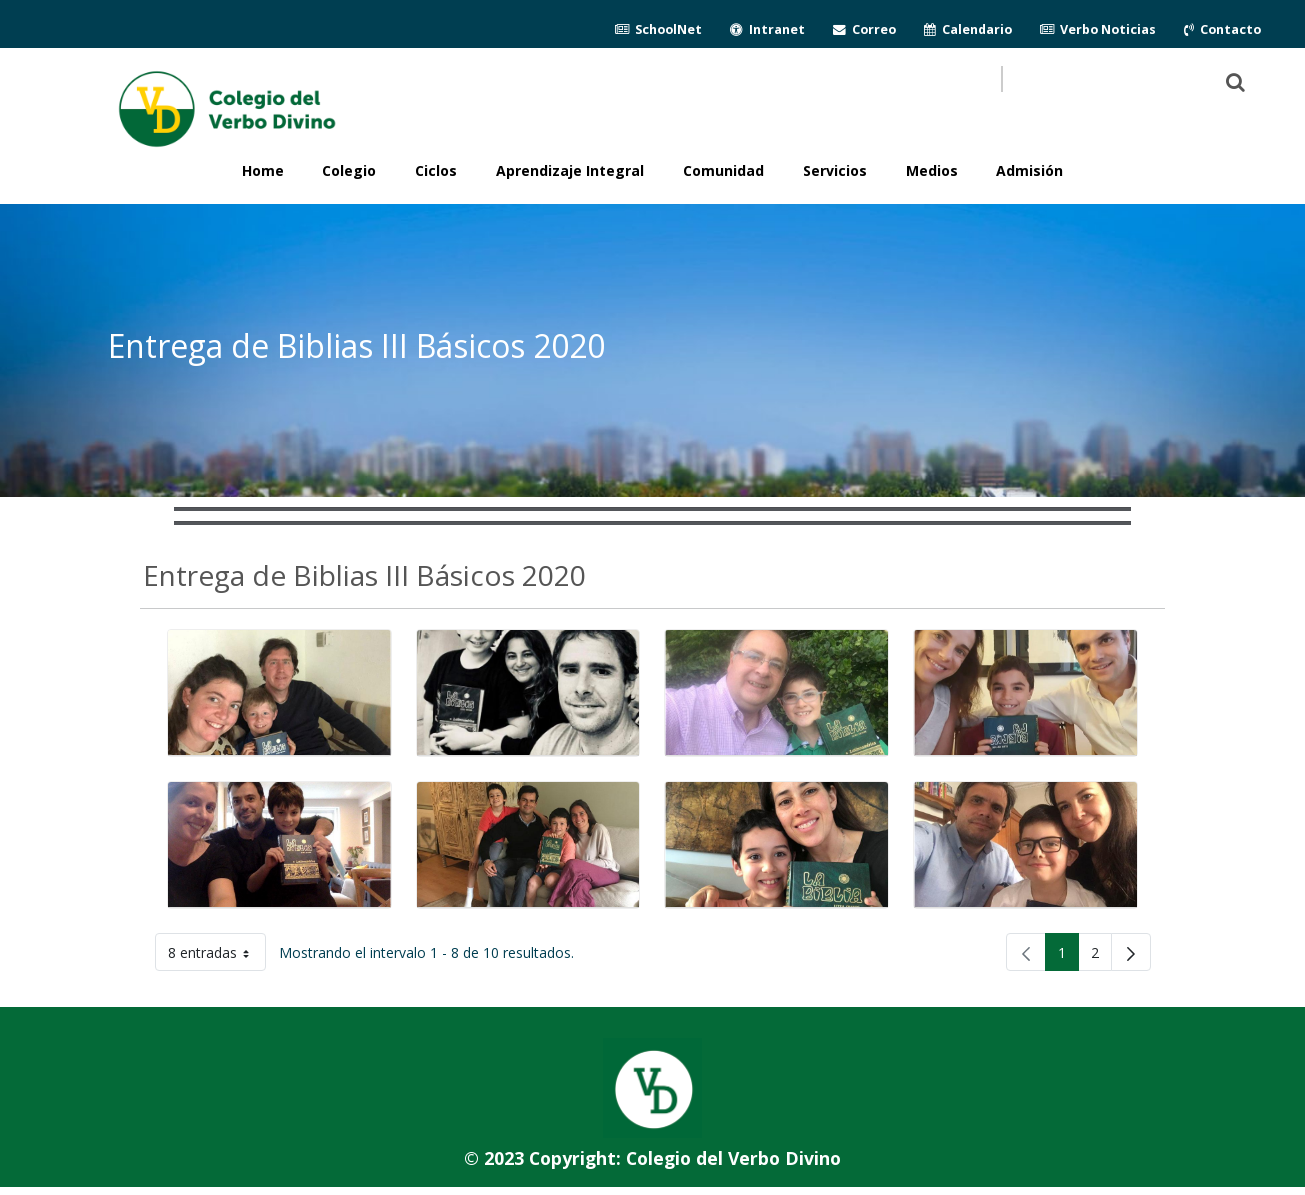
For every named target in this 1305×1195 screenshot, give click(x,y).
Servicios (835, 170)
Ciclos (436, 170)
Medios (932, 170)
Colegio (349, 170)
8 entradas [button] (217, 956)
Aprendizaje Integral (570, 170)
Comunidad (723, 170)
